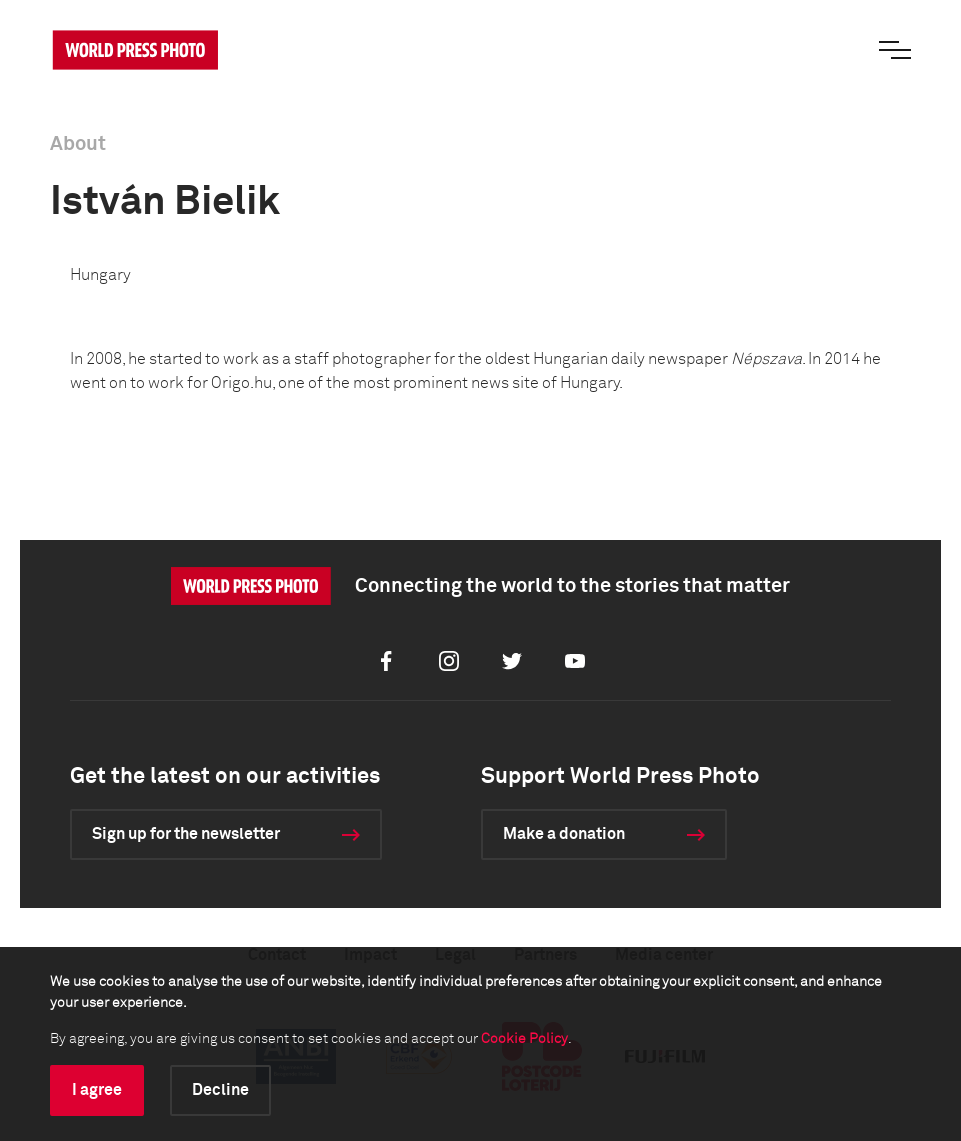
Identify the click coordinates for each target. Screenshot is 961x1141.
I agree (97, 1090)
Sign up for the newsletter (186, 834)
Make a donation (564, 834)
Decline (220, 1090)
